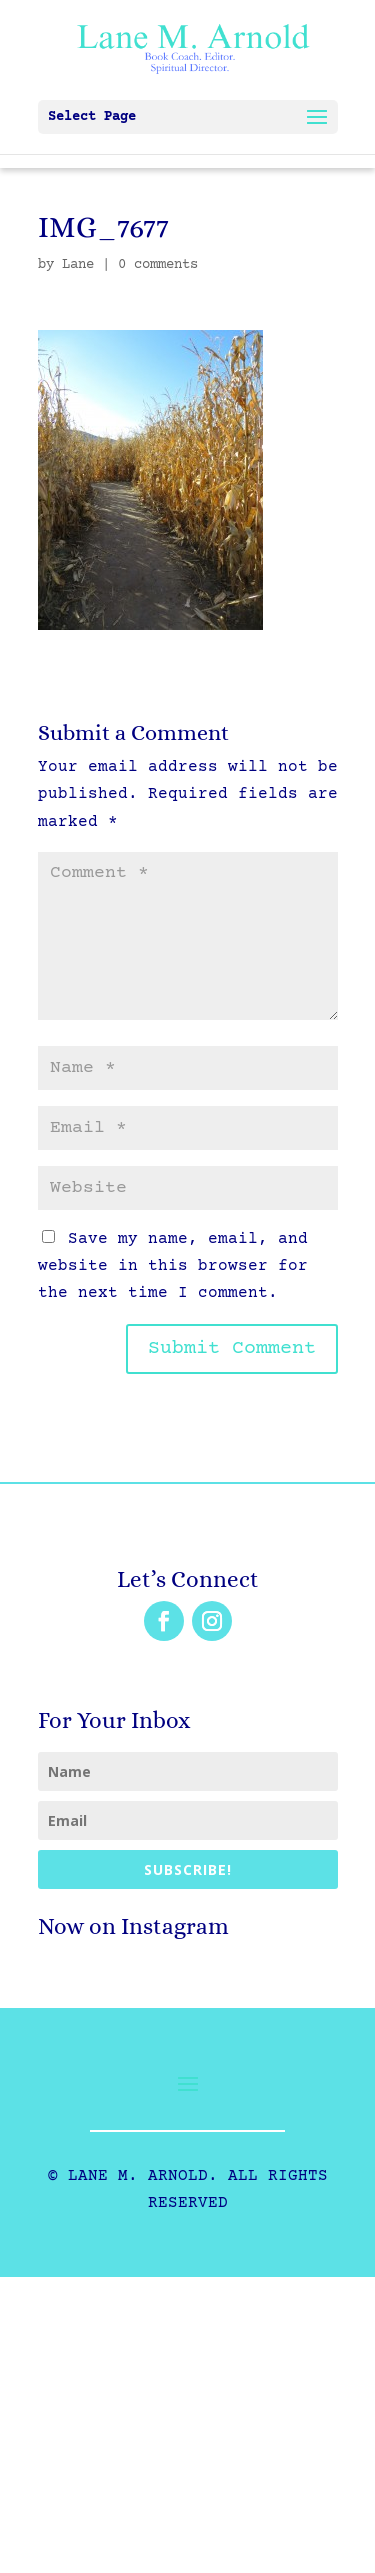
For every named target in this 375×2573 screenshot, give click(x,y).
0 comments (158, 265)
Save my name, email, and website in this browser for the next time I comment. (173, 1266)
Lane (78, 265)
